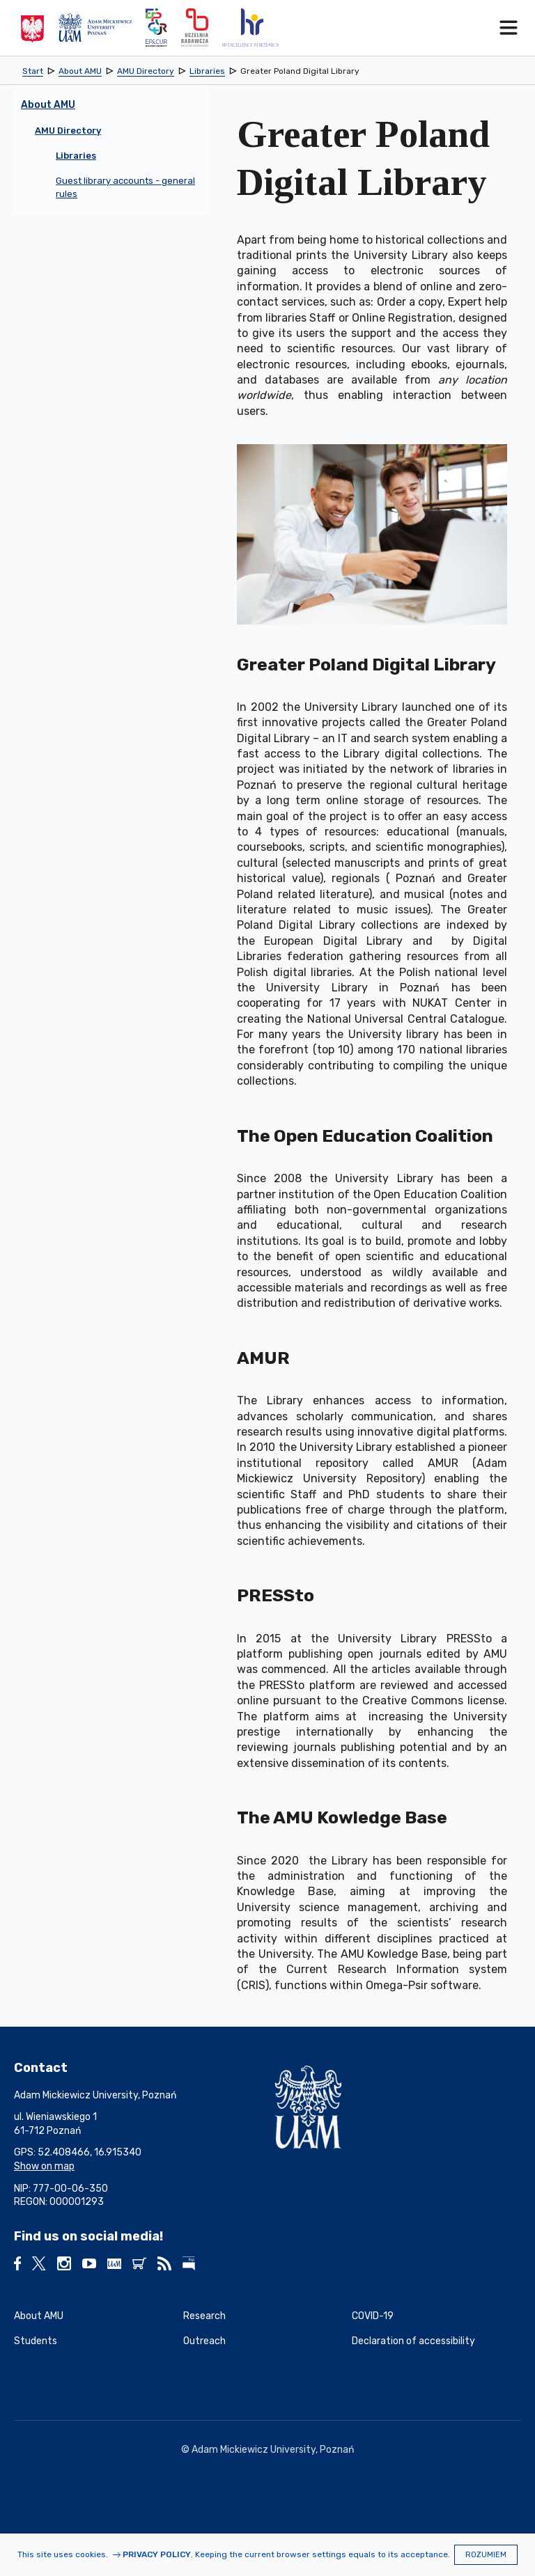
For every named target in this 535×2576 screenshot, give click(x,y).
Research (204, 2316)
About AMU (38, 2316)
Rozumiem (485, 2554)
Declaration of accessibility (413, 2341)
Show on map (44, 2166)
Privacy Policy (157, 2554)
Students (35, 2341)
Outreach (204, 2341)
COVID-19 (373, 2316)
